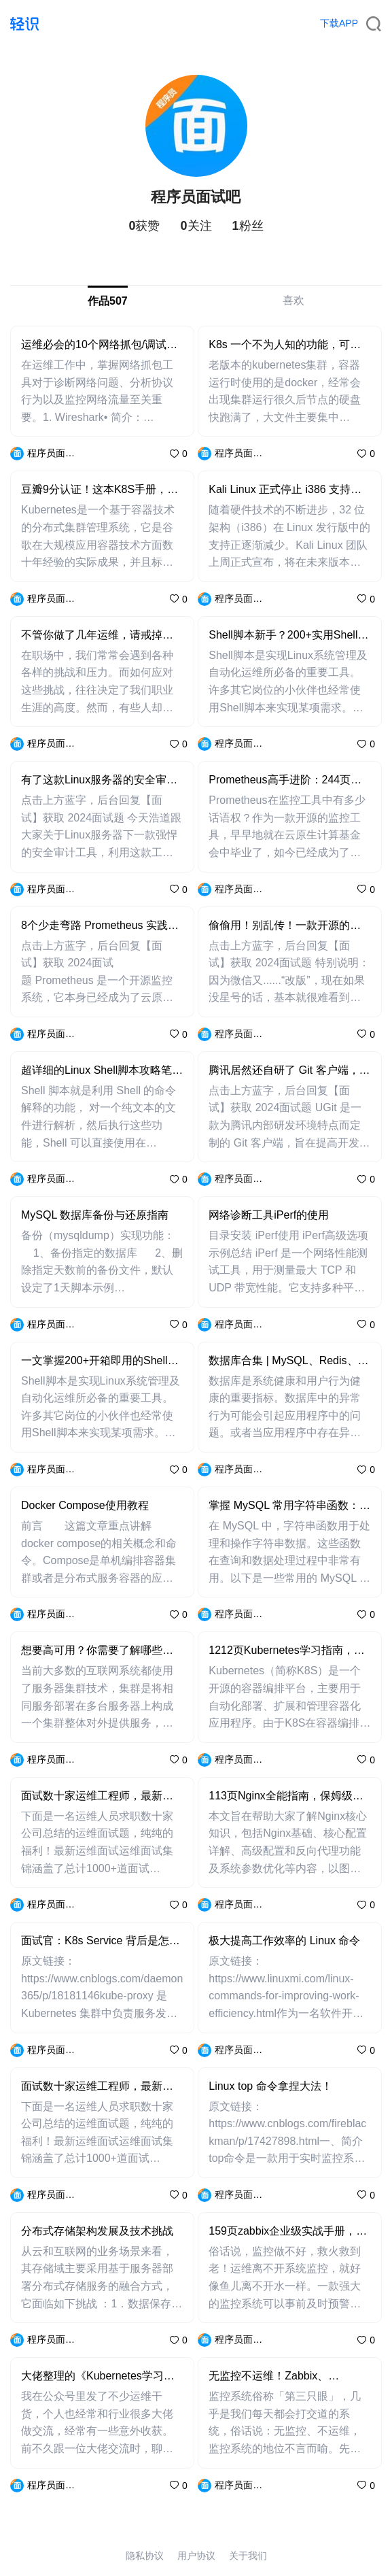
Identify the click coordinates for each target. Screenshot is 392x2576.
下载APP (339, 23)
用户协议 (196, 2555)
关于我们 (248, 2555)
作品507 (108, 301)
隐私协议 (145, 2555)
